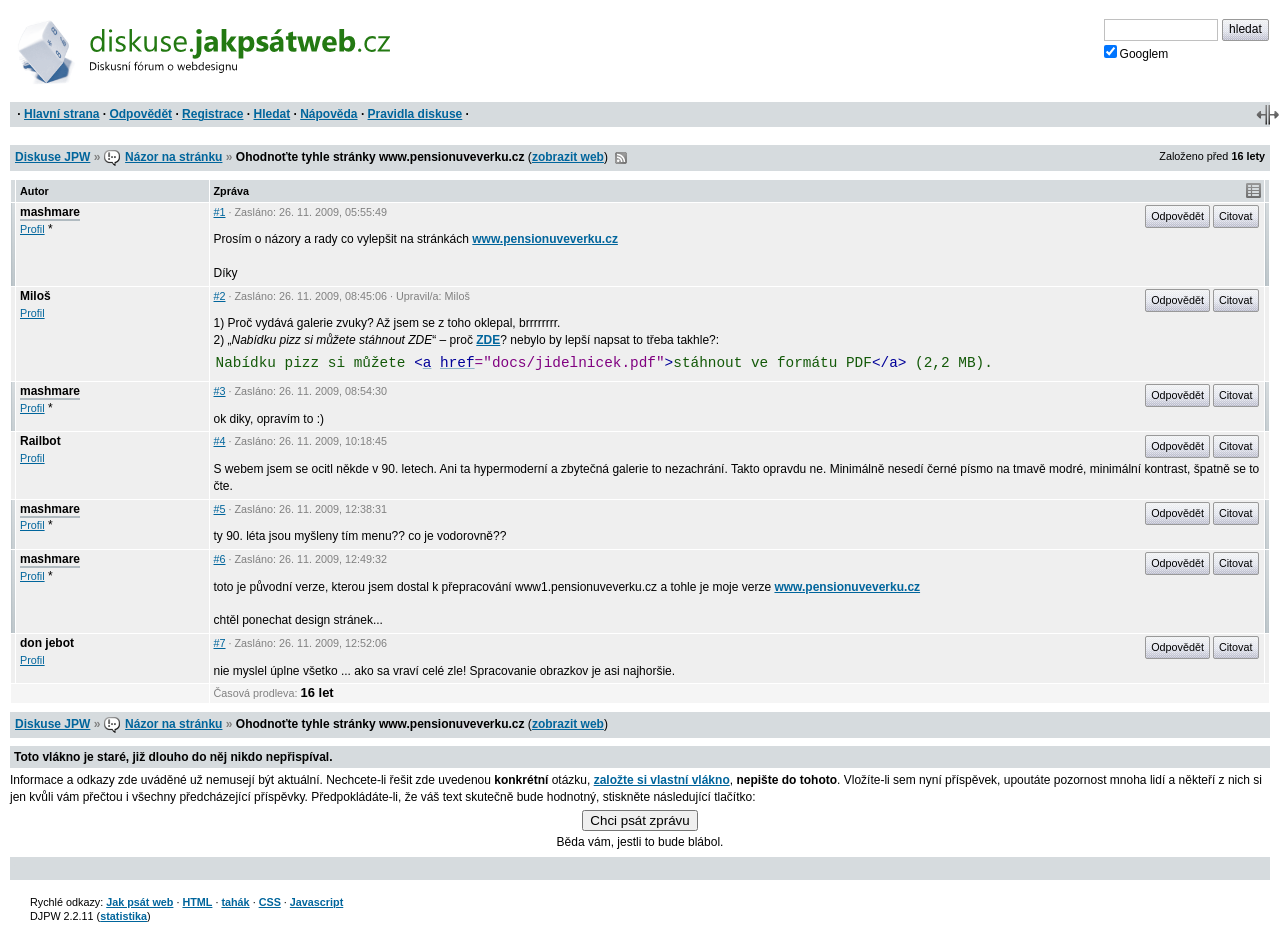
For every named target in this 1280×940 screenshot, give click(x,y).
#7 (220, 643)
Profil (32, 229)
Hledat (271, 114)
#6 (220, 559)
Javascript (316, 902)
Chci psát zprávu (639, 820)
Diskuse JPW (52, 157)
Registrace (212, 114)
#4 (220, 441)
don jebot (47, 643)
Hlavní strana (61, 114)
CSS (270, 902)
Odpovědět (140, 114)
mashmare (50, 212)
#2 (220, 296)
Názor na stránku (173, 157)
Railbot (40, 441)
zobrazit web (568, 157)
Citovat (1236, 216)
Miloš (35, 296)
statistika (123, 916)
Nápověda (328, 114)
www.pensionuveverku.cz (545, 239)
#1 (220, 212)
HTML (197, 902)
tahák (235, 902)
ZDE (488, 340)
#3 (220, 391)
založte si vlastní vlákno (662, 780)
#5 (220, 509)
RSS (621, 158)
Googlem (1136, 53)
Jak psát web (139, 902)
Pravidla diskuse (415, 114)
